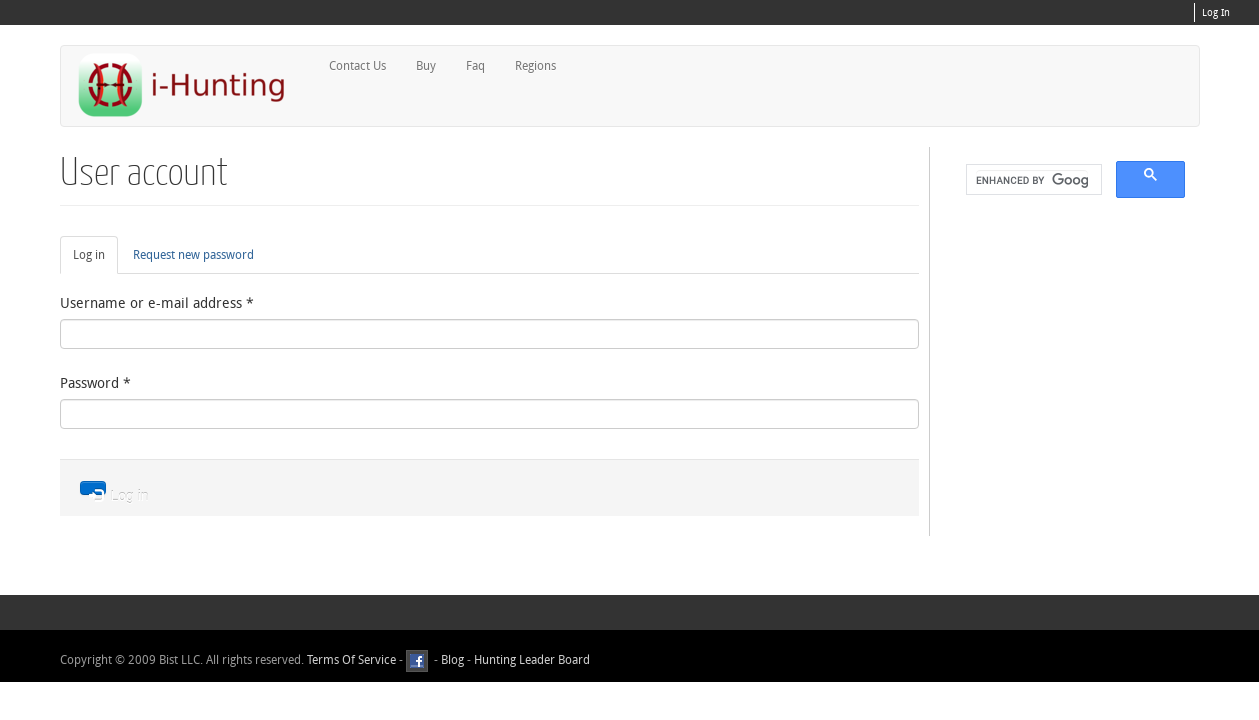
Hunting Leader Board (530, 660)
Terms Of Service (351, 660)
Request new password (193, 255)
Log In (1216, 13)
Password (95, 383)
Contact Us (357, 66)
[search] (1032, 180)
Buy (426, 66)
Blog (452, 660)
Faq (475, 66)
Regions (535, 66)
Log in (95, 259)
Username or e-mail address (157, 303)
